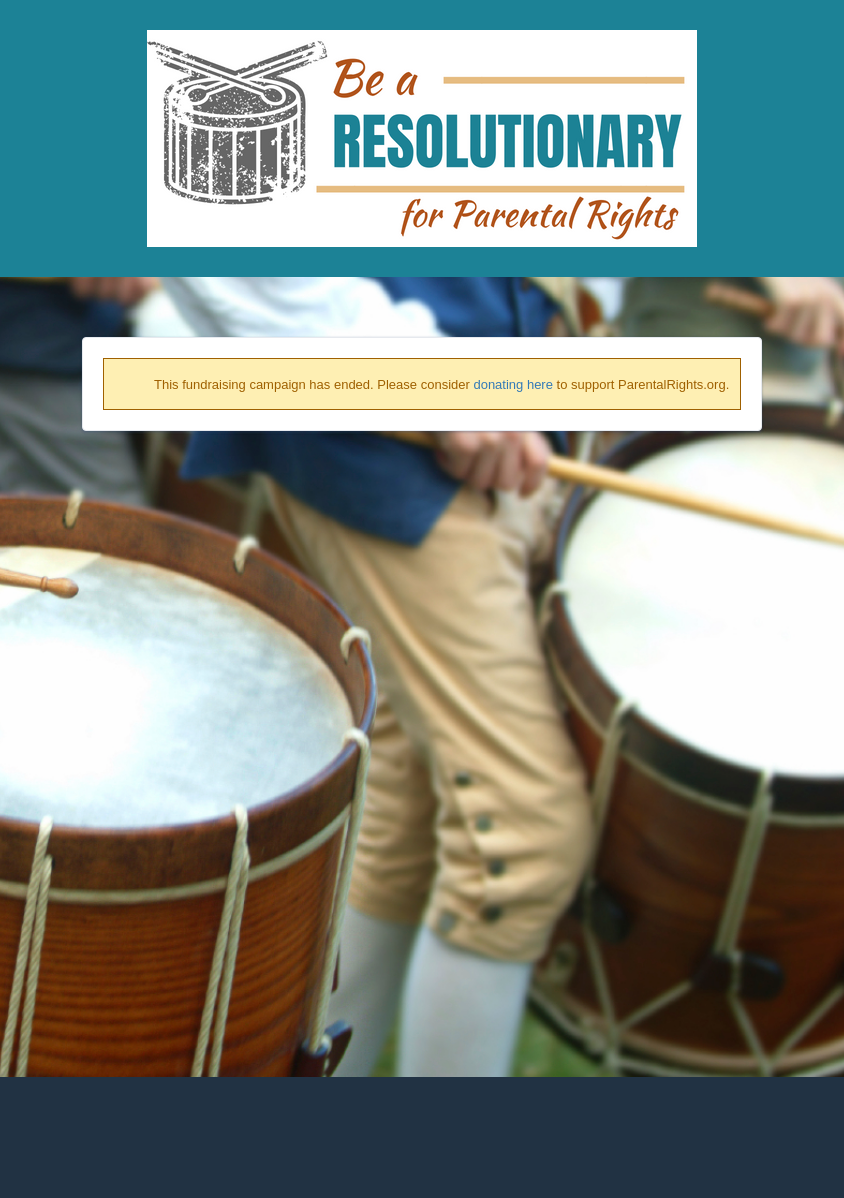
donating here (513, 384)
